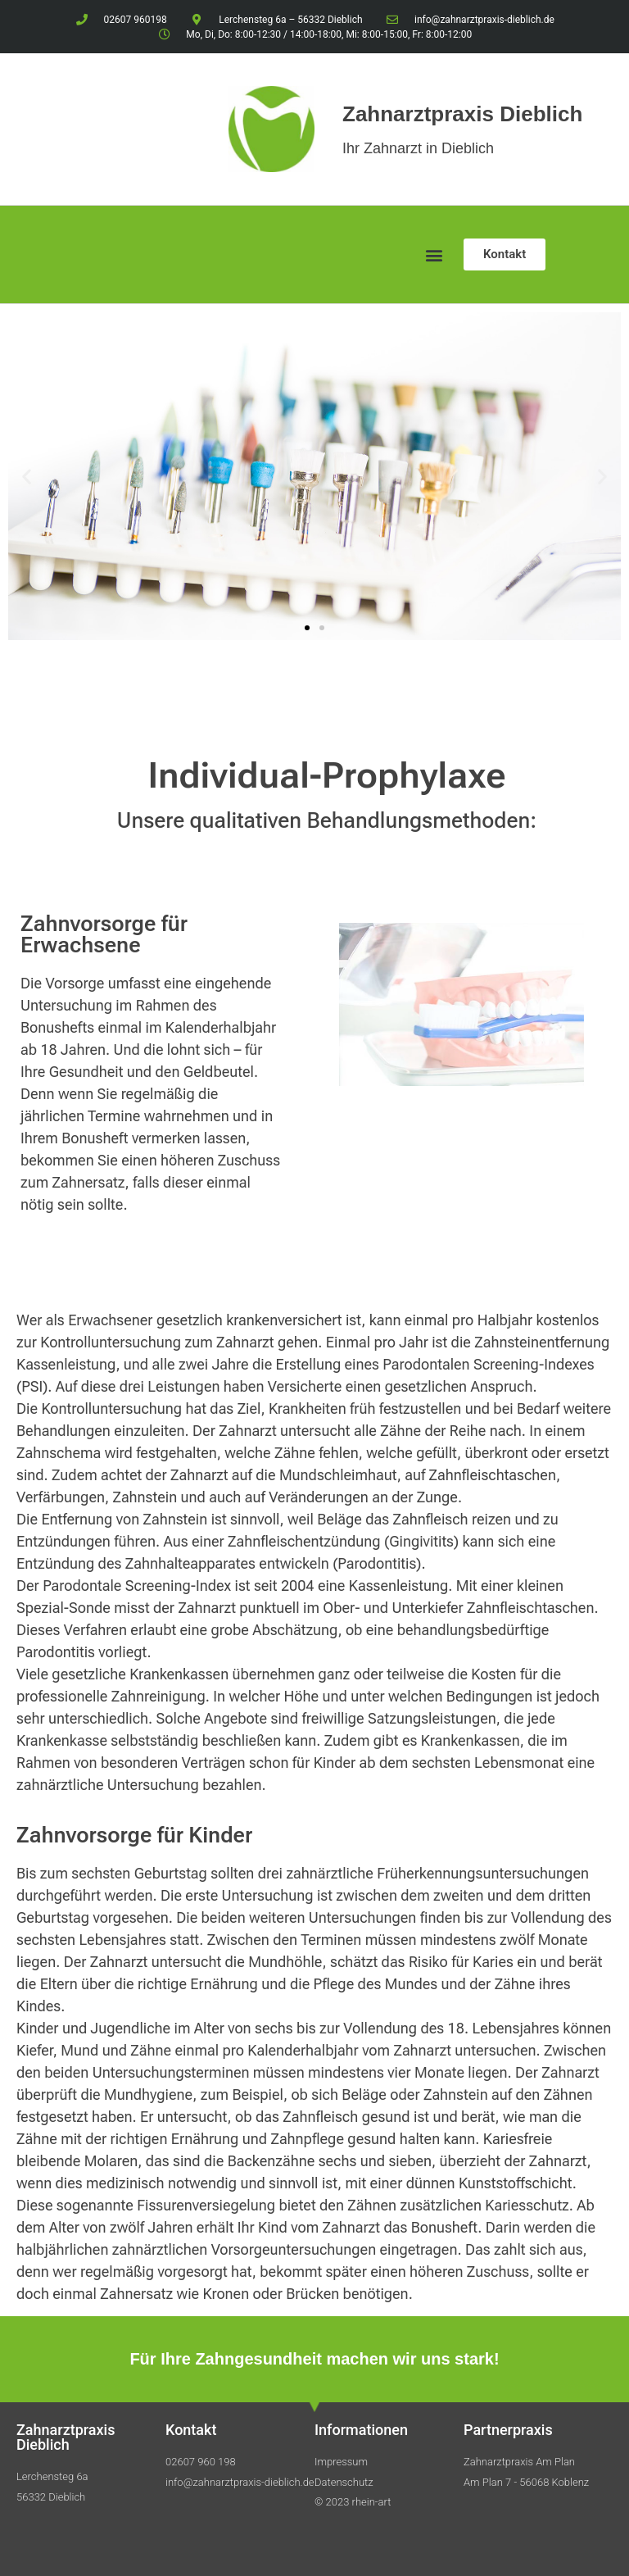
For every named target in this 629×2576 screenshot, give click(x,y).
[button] (433, 254)
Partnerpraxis (508, 2429)
